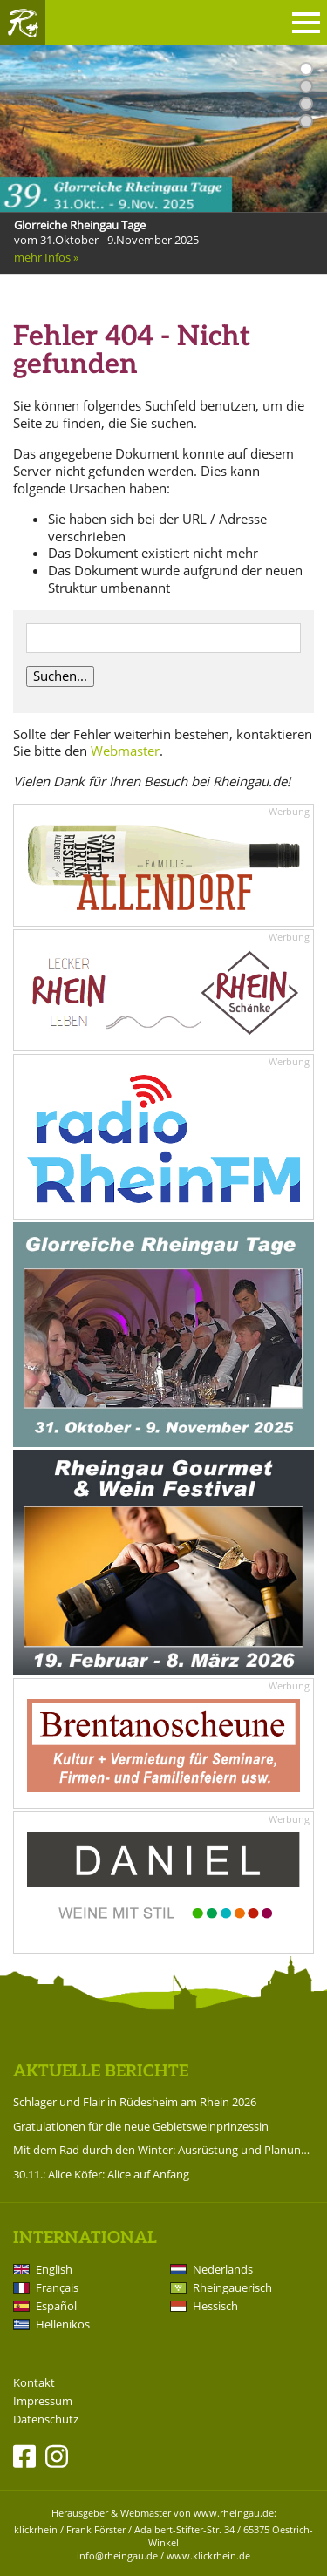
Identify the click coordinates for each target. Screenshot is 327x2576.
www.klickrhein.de (208, 2555)
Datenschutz (45, 2419)
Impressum (42, 2401)
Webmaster (125, 750)
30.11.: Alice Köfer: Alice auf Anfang (101, 2174)
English (54, 2269)
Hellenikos (63, 2324)
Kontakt (34, 2382)
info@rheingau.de (117, 2555)
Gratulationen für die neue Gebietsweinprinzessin (141, 2126)
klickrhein (36, 2529)
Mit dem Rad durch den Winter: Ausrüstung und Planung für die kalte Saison (163, 2150)
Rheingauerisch (232, 2287)
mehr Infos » (46, 257)
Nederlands (223, 2269)
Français (57, 2287)
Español (56, 2306)
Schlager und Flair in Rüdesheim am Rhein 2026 (134, 2102)
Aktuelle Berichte (100, 2072)
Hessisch (215, 2306)
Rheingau (22, 22)
